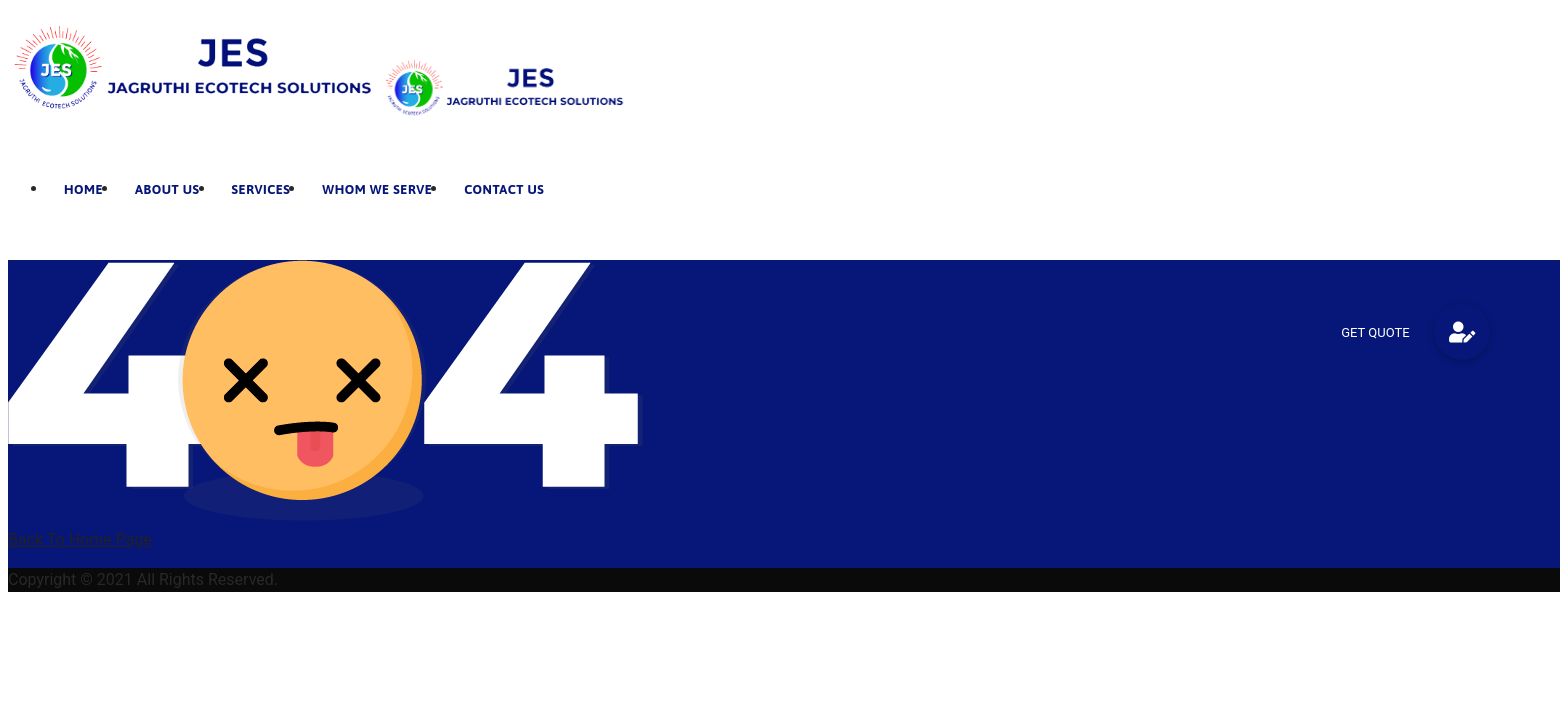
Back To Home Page (80, 539)
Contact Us (504, 189)
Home (83, 189)
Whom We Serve (377, 189)
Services (261, 189)
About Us (167, 189)
